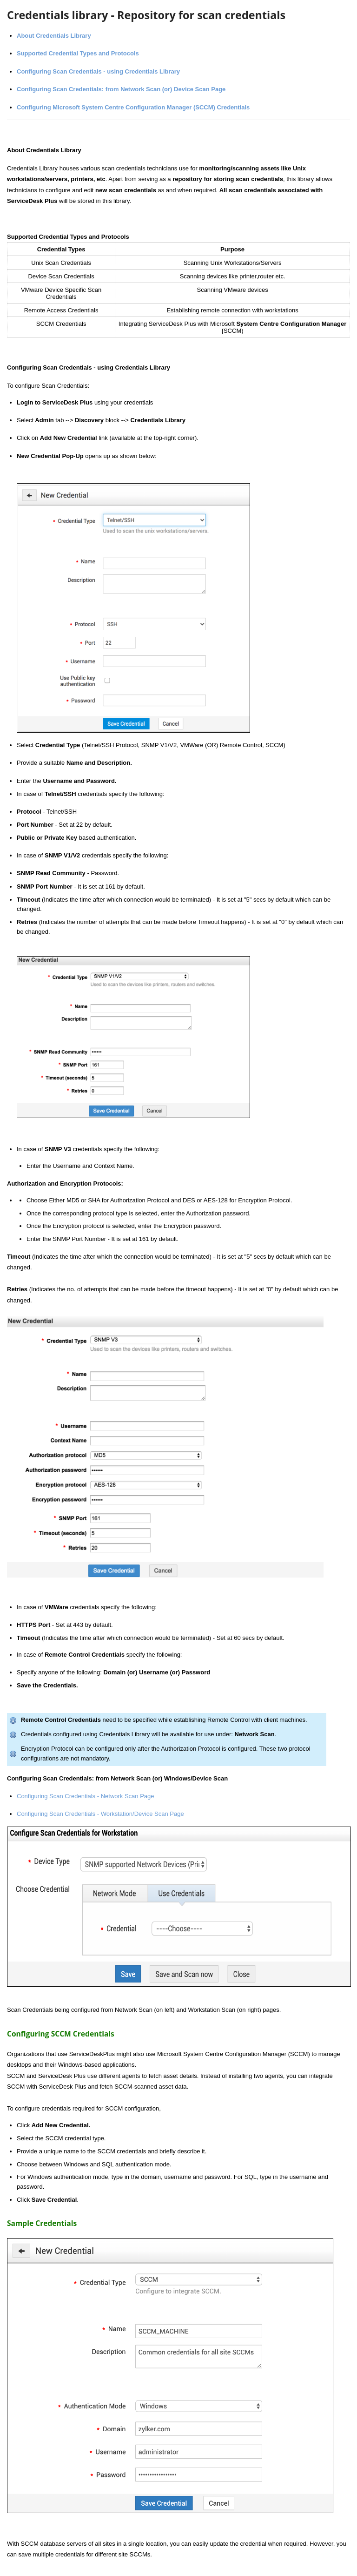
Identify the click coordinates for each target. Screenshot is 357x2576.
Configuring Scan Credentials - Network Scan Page (85, 1796)
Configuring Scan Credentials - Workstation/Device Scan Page (100, 1813)
